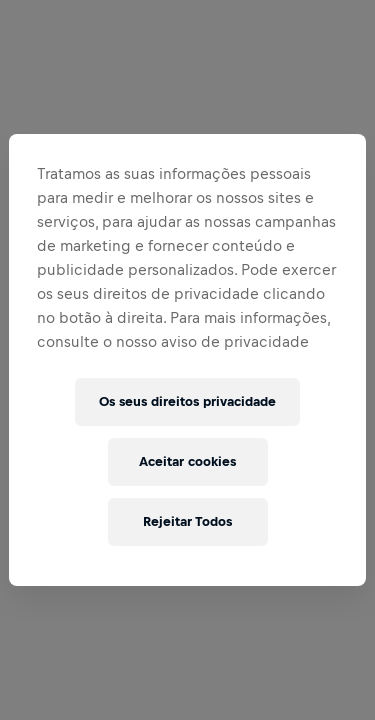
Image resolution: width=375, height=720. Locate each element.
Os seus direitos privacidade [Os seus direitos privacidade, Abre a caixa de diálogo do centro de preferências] (187, 401)
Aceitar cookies (187, 461)
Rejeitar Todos (187, 521)
